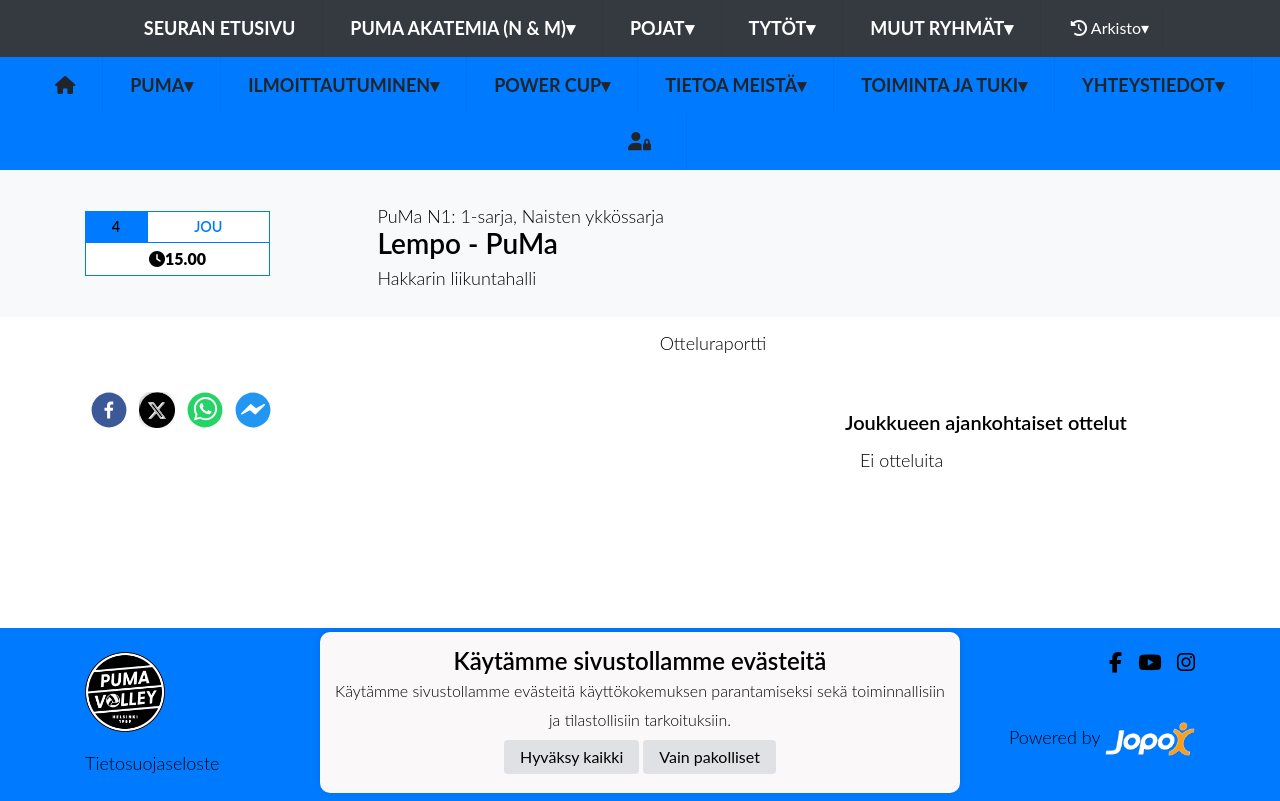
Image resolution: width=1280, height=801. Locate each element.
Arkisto (1110, 28)
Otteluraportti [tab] (713, 343)
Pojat (662, 28)
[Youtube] (1141, 662)
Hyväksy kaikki (571, 756)
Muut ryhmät (941, 28)
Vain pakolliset (709, 756)
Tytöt (782, 28)
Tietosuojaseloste (152, 763)
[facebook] (109, 410)
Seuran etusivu (220, 28)
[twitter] (157, 410)
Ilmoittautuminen (343, 85)
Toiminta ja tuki (944, 85)
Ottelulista (909, 560)
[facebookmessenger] (253, 410)
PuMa (161, 85)
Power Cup (552, 85)
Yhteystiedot (1153, 85)
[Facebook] (1107, 662)
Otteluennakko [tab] (571, 343)
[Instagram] (1178, 662)
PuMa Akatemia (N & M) (462, 28)
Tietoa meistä (735, 85)
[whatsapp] (205, 410)
